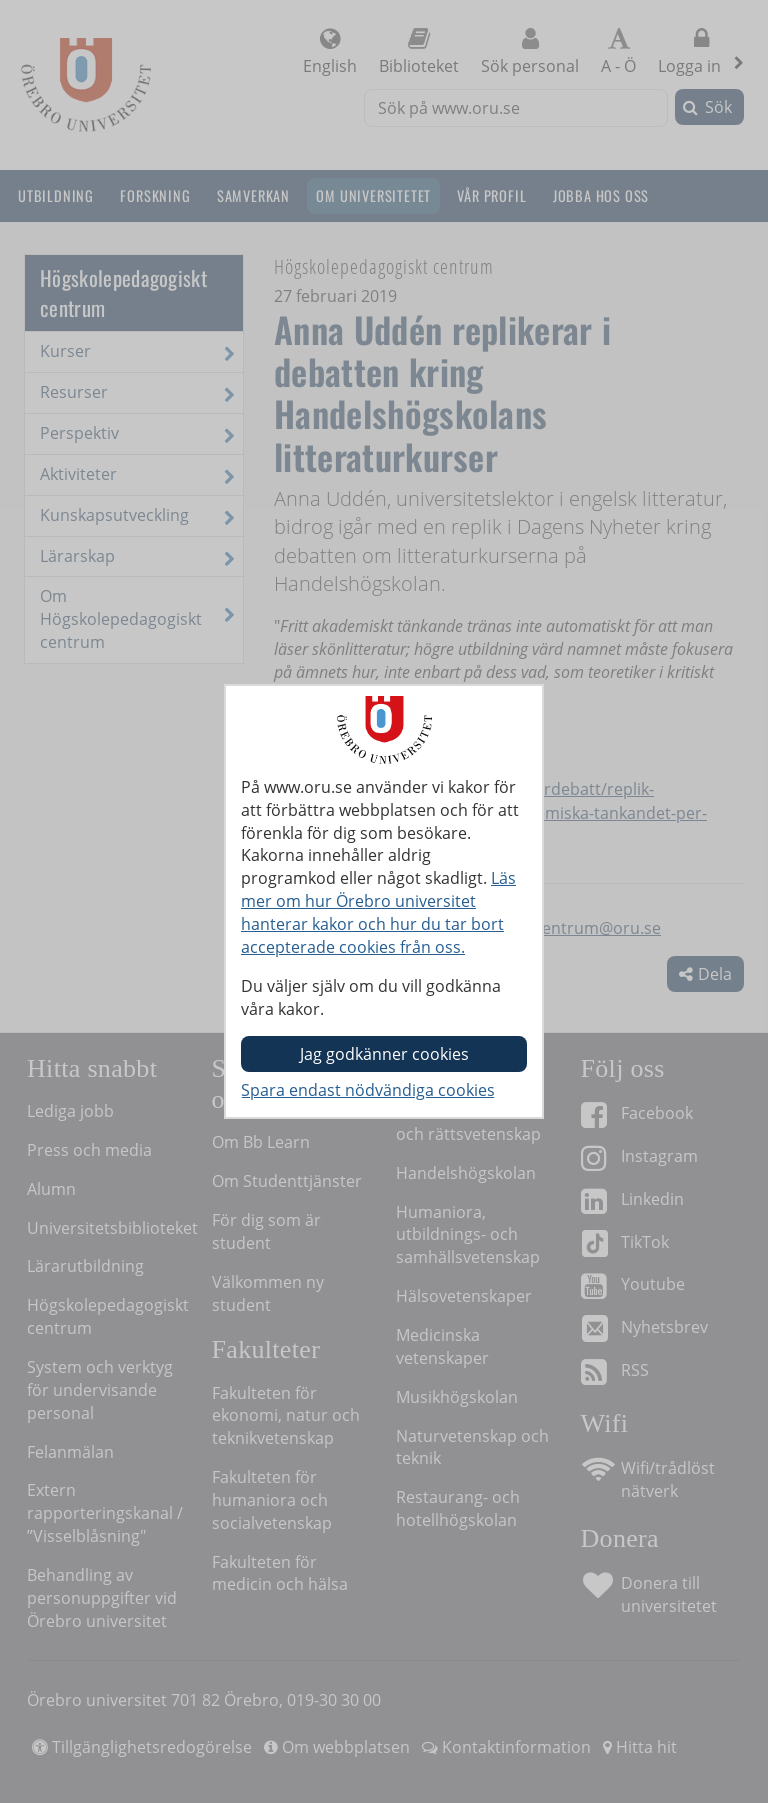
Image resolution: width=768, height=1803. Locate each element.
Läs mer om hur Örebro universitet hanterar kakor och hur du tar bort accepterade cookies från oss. (378, 912)
